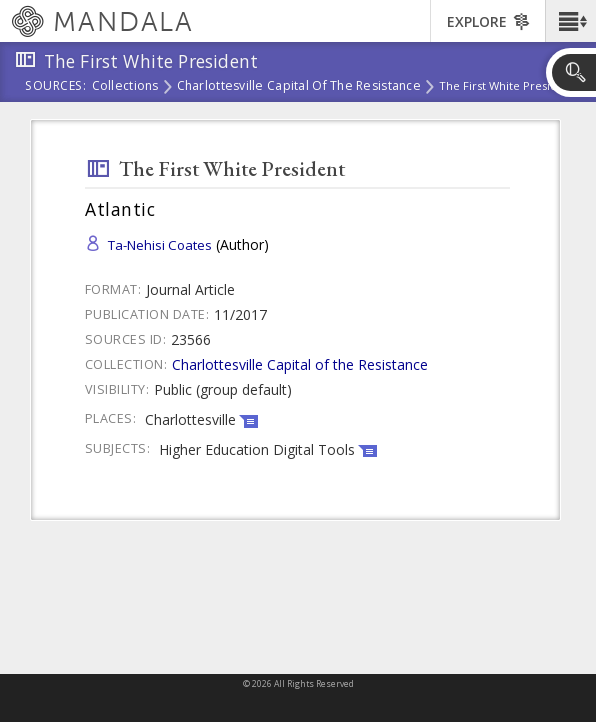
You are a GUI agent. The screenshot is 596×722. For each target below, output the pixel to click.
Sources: (56, 87)
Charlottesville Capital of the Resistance (299, 87)
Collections (125, 87)
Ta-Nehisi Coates (160, 245)
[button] (570, 21)
